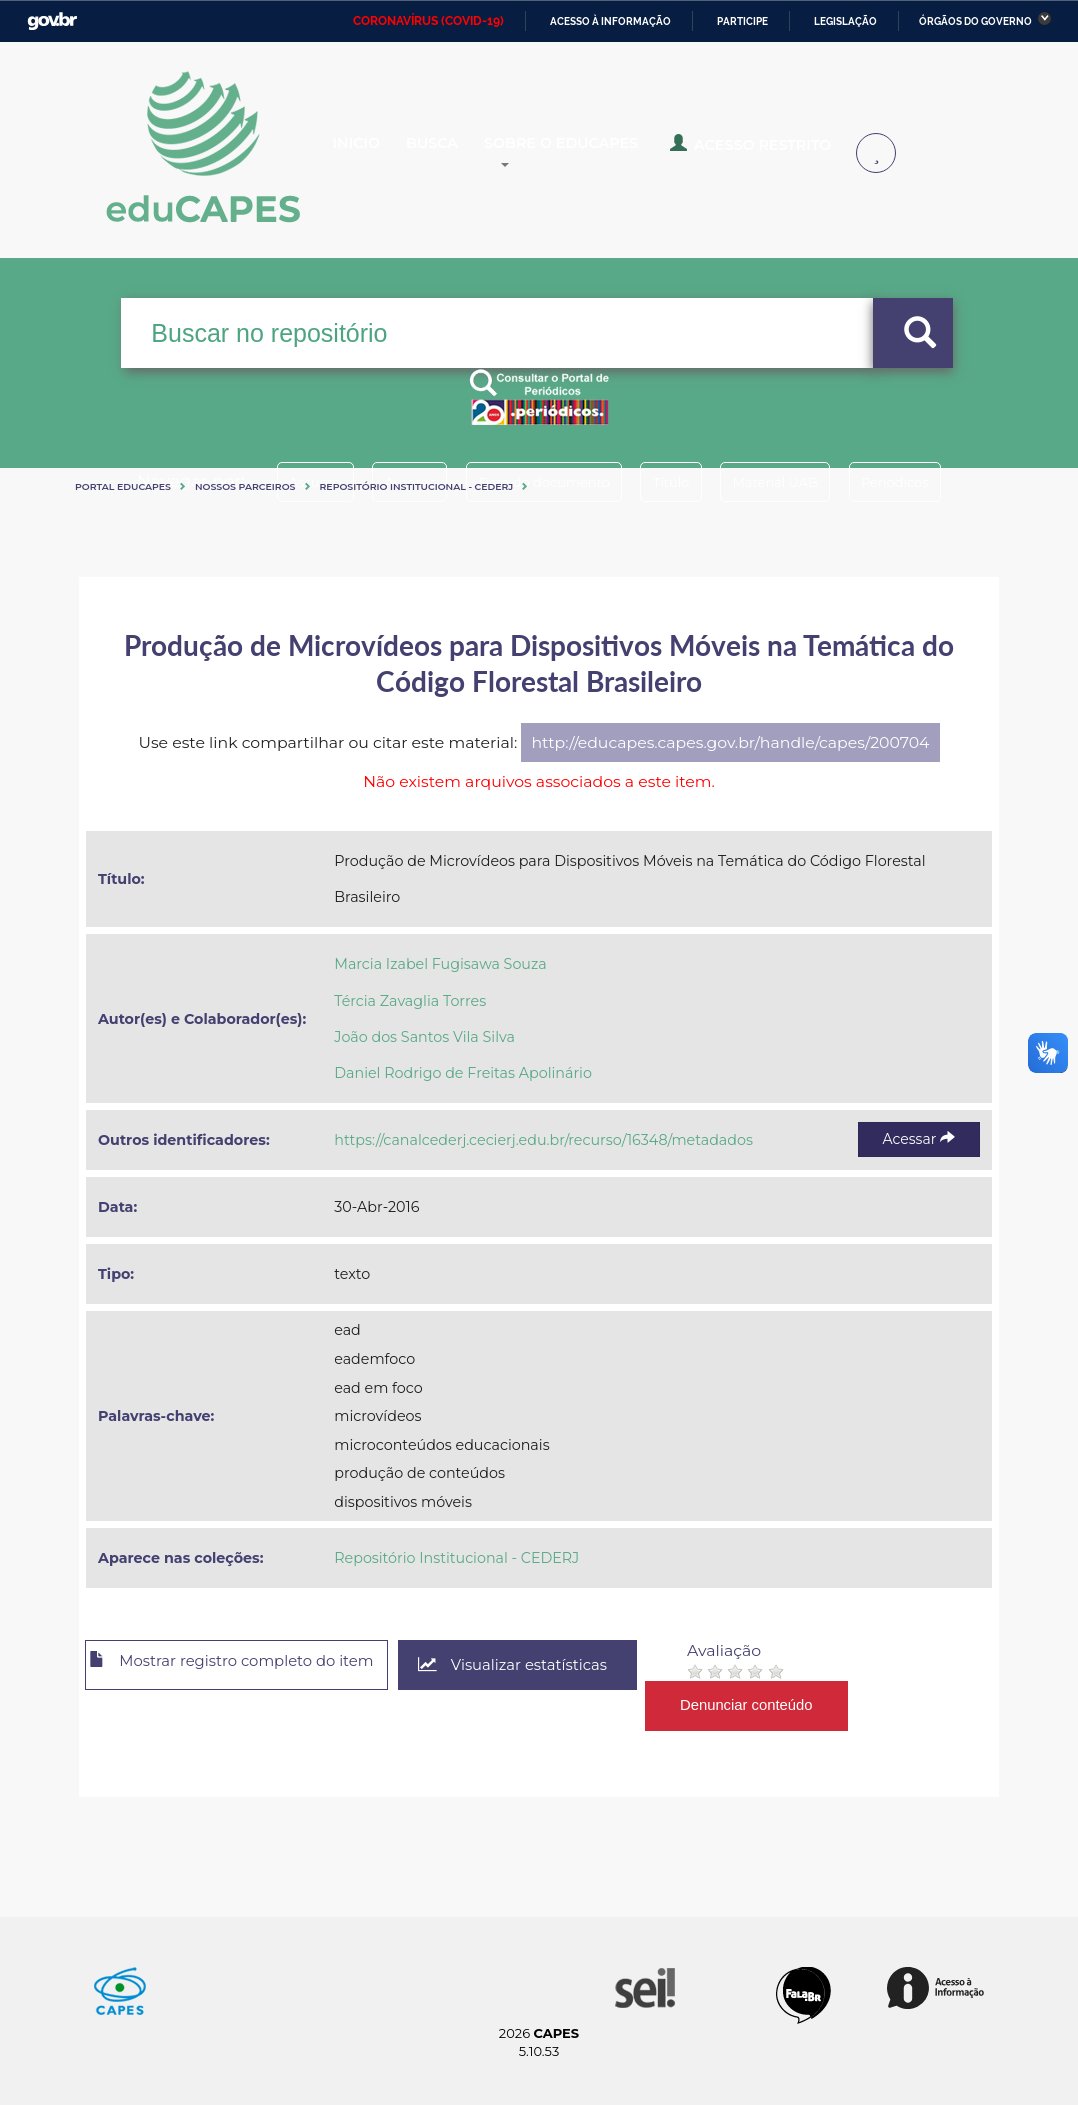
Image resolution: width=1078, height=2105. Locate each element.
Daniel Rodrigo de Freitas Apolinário (463, 1073)
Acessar (919, 1139)
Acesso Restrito (787, 152)
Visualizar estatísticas (558, 1665)
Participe (742, 21)
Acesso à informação (610, 21)
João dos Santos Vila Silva (424, 1037)
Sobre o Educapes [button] (613, 154)
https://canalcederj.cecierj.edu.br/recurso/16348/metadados (543, 1140)
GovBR (52, 21)
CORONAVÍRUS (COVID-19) (428, 21)
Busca (463, 154)
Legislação (845, 21)
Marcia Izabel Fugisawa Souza (440, 964)
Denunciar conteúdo (798, 1705)
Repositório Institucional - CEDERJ (417, 486)
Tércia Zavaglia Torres (410, 1001)
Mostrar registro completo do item (251, 1666)
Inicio (372, 154)
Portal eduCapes (123, 486)
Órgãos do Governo (975, 21)
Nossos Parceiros (245, 486)
